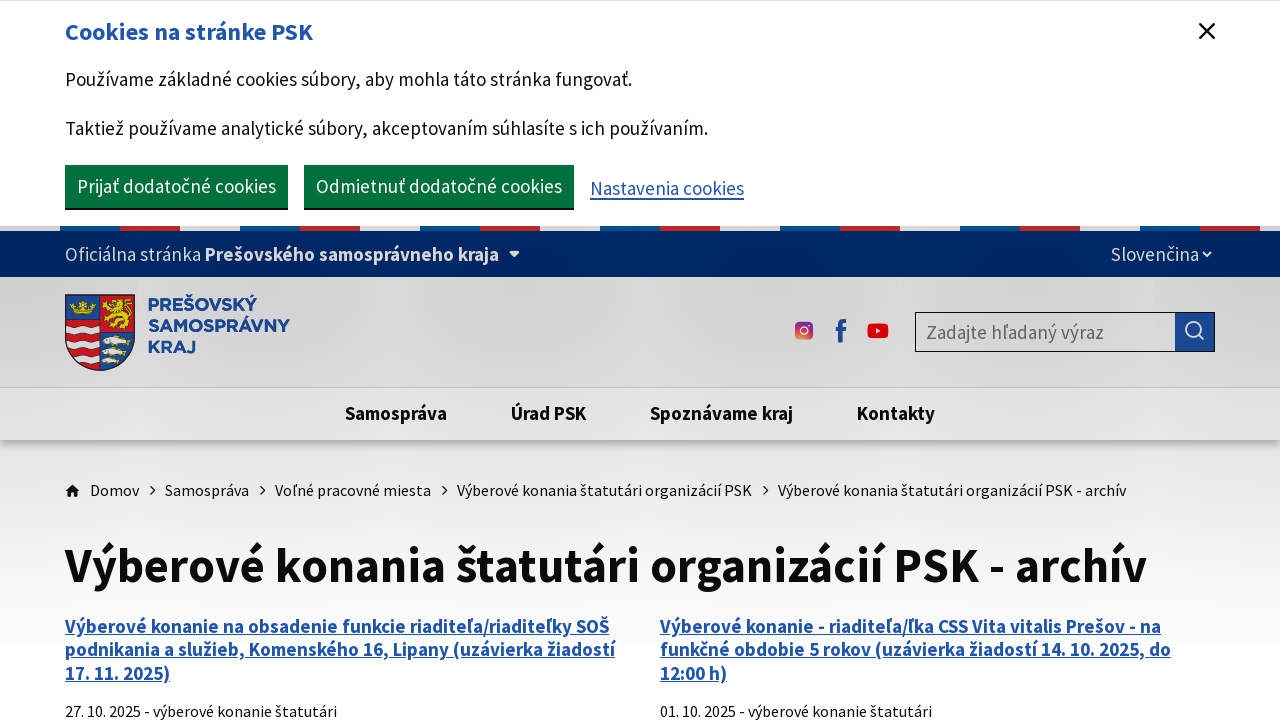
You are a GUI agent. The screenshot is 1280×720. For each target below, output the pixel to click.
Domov (114, 490)
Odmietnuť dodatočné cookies (439, 186)
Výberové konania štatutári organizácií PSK (604, 490)
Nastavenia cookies (667, 188)
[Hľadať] (1195, 332)
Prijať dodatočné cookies (176, 186)
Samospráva (207, 490)
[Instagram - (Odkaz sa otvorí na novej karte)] (804, 332)
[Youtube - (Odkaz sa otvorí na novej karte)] (878, 332)
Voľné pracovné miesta (353, 490)
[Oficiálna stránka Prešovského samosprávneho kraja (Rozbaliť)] (292, 254)
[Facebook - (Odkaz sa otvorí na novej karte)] (841, 332)
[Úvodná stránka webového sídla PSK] (177, 332)
